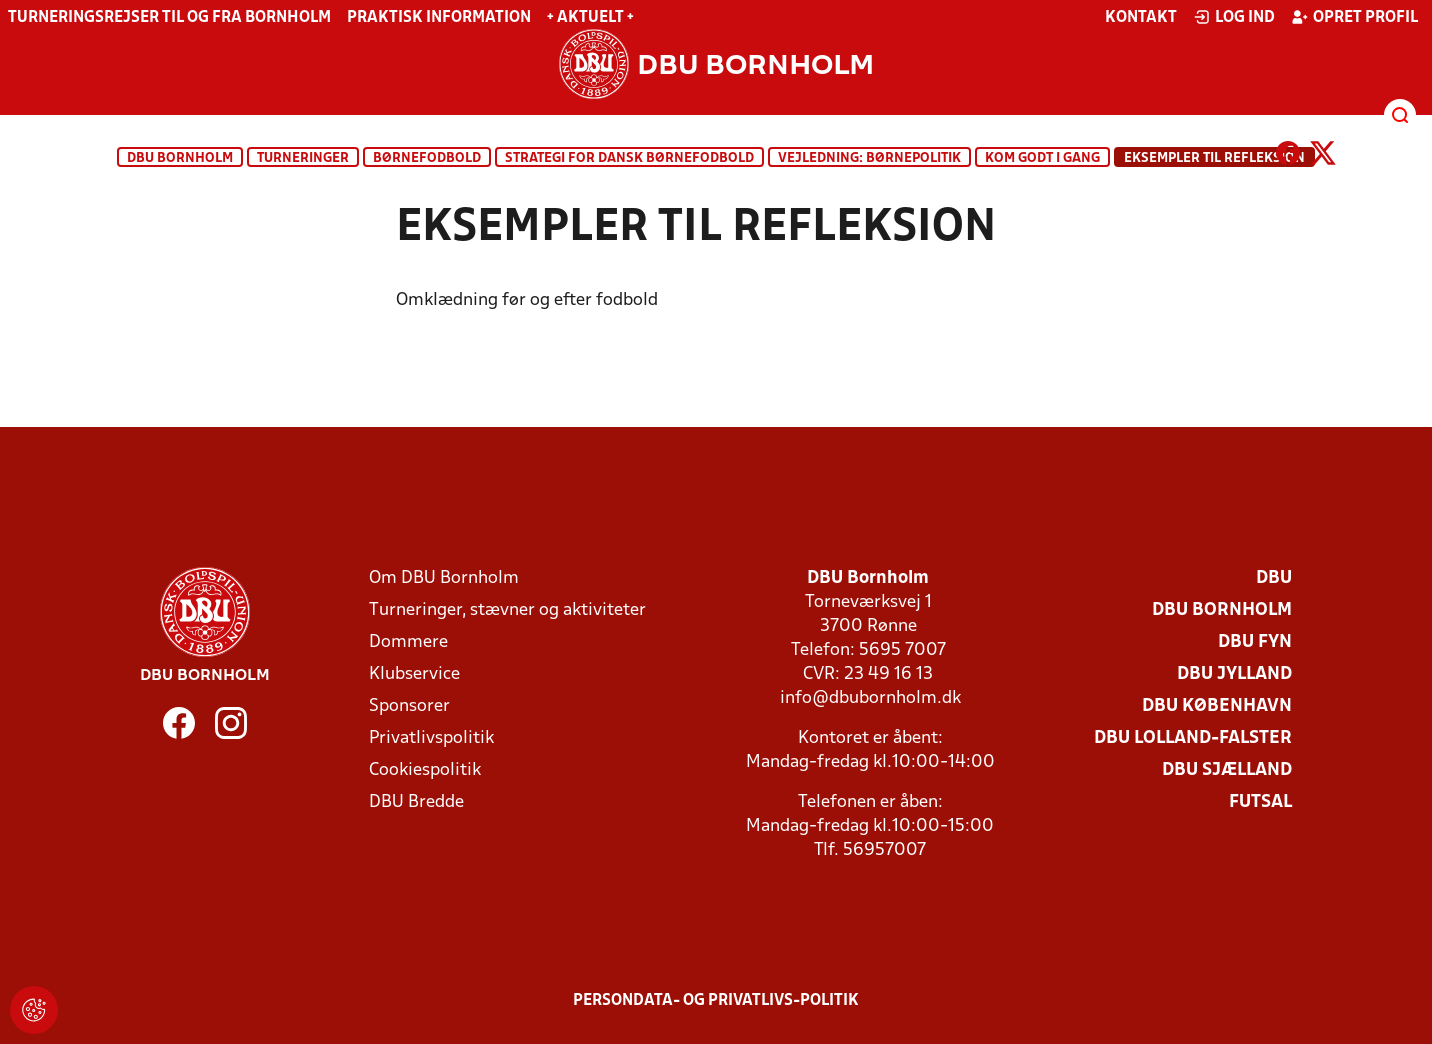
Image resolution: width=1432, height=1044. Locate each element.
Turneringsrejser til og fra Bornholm (169, 18)
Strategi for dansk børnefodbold (629, 158)
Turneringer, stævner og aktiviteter (507, 610)
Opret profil (1354, 17)
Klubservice (414, 674)
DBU (1274, 578)
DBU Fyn (1255, 642)
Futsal (1260, 802)
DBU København (1217, 706)
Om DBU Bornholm (444, 578)
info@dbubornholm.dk (870, 698)
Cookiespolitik (425, 770)
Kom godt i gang (1042, 158)
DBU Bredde (416, 802)
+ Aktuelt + (590, 18)
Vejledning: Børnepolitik (869, 158)
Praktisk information (439, 18)
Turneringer (303, 158)
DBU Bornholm (180, 158)
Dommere (408, 642)
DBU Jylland (1234, 674)
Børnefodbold (427, 158)
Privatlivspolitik (431, 738)
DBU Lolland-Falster (1193, 738)
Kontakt (1141, 18)
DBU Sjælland (1227, 770)
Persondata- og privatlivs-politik (716, 1001)
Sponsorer (409, 706)
